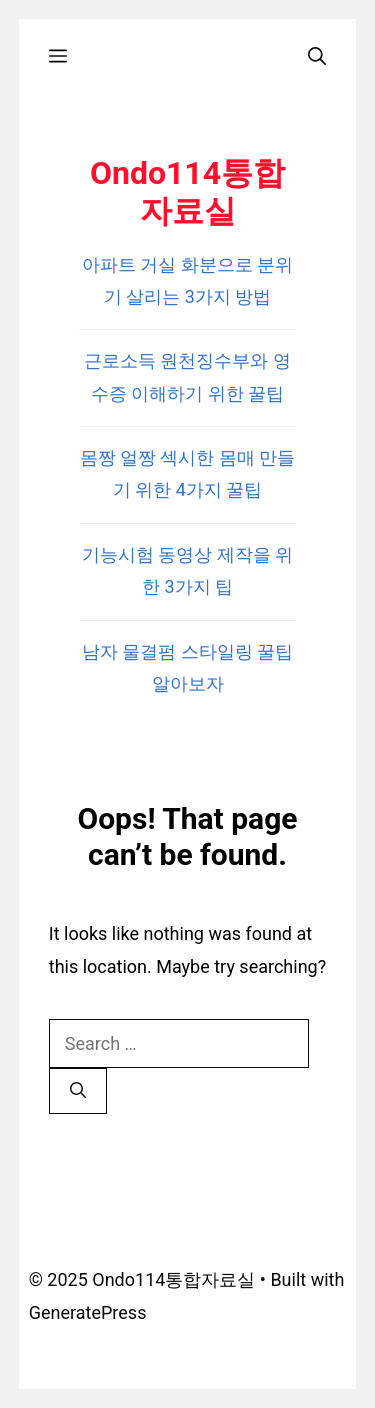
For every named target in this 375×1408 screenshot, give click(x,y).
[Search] (78, 1091)
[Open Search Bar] (317, 56)
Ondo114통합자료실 (187, 192)
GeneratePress (88, 1312)
